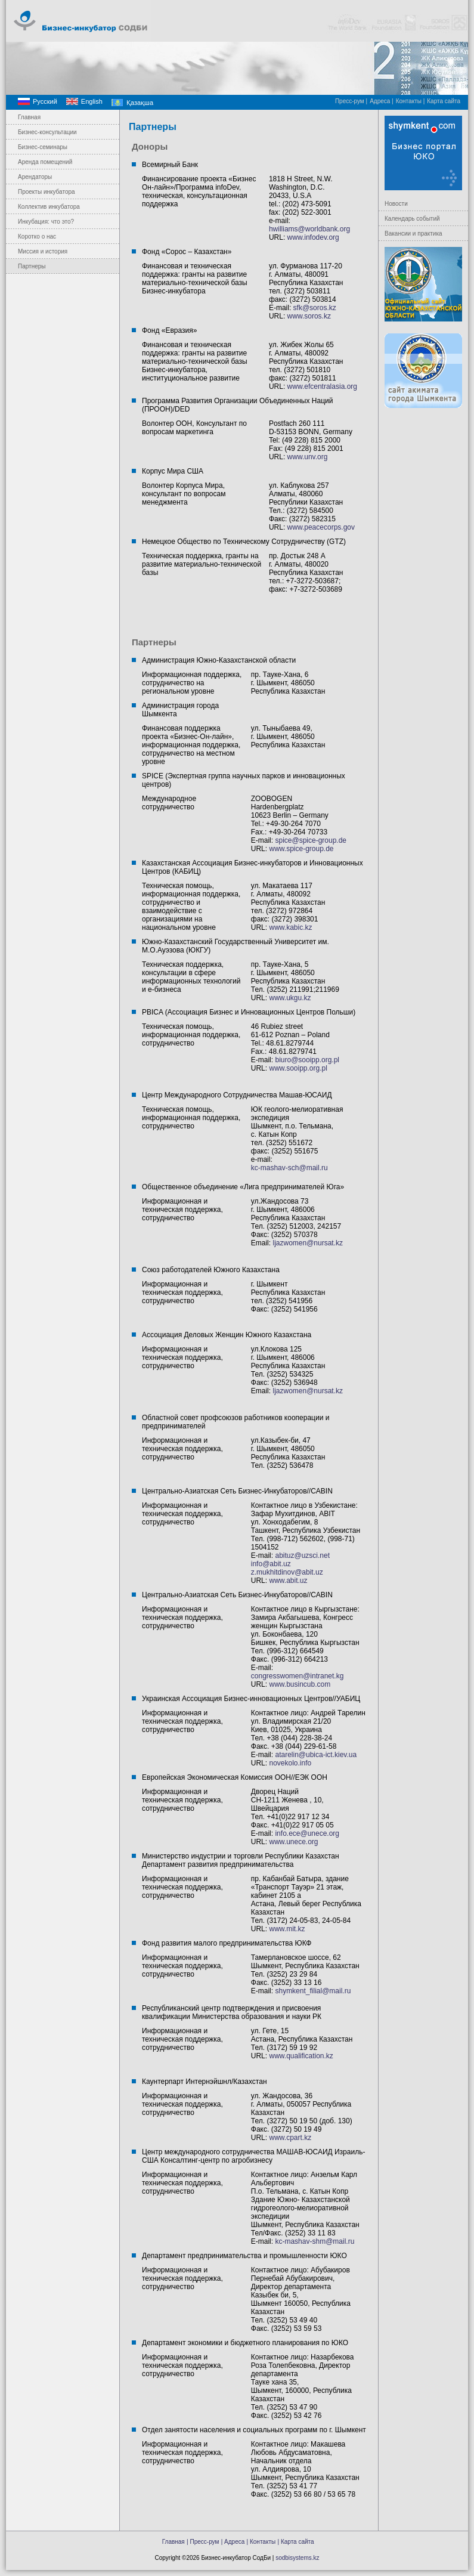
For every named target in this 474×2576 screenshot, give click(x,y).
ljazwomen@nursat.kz (307, 1243)
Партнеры (32, 266)
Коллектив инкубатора (49, 206)
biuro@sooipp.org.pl (307, 1060)
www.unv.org (307, 457)
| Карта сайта (296, 2541)
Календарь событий (412, 218)
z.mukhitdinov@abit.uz (287, 1572)
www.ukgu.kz (290, 998)
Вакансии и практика (413, 233)
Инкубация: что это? (46, 221)
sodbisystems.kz (297, 2558)
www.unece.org (293, 1842)
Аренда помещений (45, 162)
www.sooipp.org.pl (298, 1068)
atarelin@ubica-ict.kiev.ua (316, 1755)
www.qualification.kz (301, 2056)
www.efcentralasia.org (322, 386)
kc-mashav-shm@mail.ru (314, 2241)
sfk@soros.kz (314, 308)
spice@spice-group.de (310, 840)
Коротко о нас (37, 236)
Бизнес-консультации (47, 132)
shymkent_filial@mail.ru (313, 1991)
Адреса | (382, 101)
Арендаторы (35, 177)
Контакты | (410, 101)
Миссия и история (42, 251)
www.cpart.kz (290, 2137)
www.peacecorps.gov (321, 527)
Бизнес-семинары (42, 147)
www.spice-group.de (300, 849)
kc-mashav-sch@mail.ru (289, 1168)
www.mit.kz (287, 1929)
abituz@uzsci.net (302, 1555)
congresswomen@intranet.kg (297, 1676)
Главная (29, 117)
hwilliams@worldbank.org (309, 229)
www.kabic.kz (290, 927)
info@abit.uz (271, 1564)
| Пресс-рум (203, 2541)
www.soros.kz (309, 316)
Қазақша (139, 102)
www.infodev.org (312, 237)
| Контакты (261, 2541)
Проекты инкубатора (46, 191)
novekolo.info (290, 1763)
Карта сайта (443, 101)
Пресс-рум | (351, 101)
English (92, 101)
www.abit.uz (288, 1580)
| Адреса (233, 2541)
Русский (45, 101)
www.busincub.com (299, 1684)
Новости (396, 203)
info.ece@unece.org (307, 1833)
